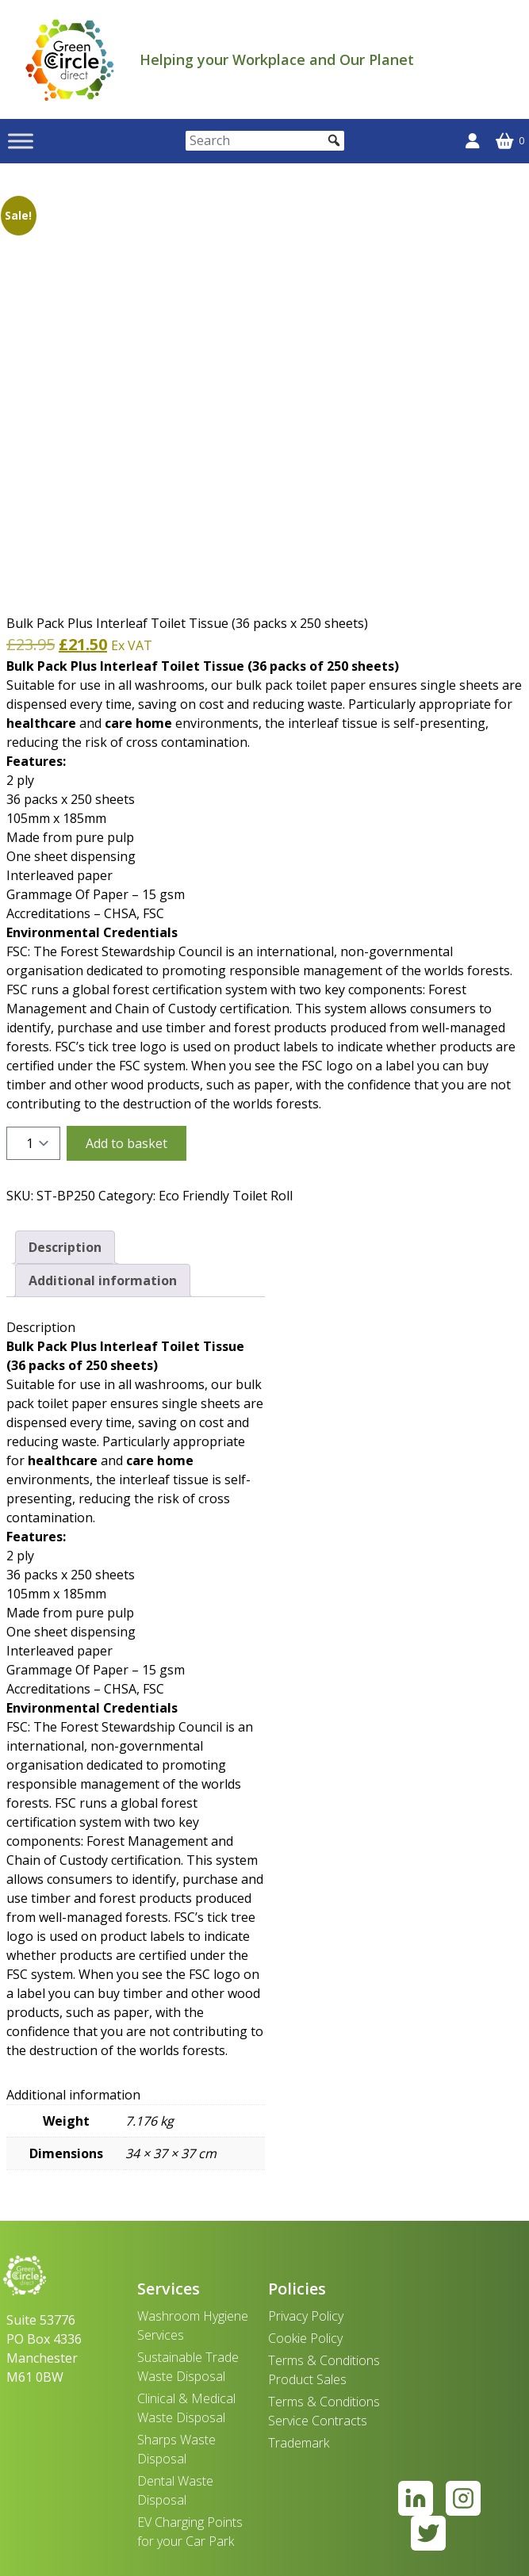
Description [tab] (65, 1247)
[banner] (69, 59)
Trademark (298, 2443)
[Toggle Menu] (20, 140)
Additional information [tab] (103, 1280)
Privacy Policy (305, 2316)
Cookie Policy (305, 2338)
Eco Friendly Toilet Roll (226, 1195)
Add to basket (126, 1143)
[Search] (265, 141)
